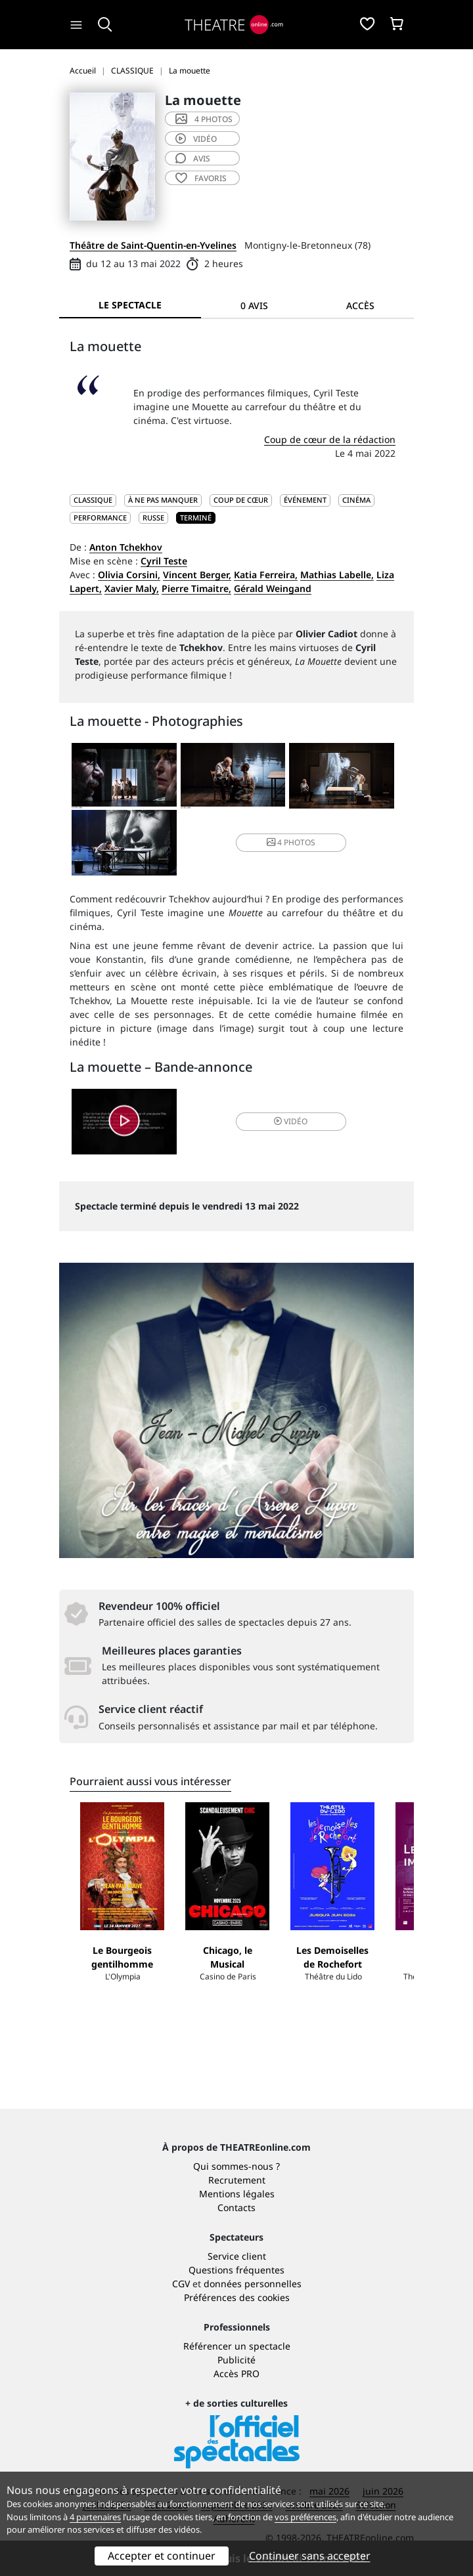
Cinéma (356, 500)
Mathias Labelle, (337, 574)
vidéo (196, 138)
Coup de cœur (241, 500)
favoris (201, 178)
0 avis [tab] (254, 305)
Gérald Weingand (272, 588)
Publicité (236, 2360)
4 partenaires (95, 2517)
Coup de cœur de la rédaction (329, 439)
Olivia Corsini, (129, 574)
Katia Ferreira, (266, 574)
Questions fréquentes (236, 2270)
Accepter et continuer (161, 2555)
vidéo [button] (290, 1121)
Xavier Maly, (131, 588)
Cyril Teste (164, 561)
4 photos (204, 119)
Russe (153, 517)
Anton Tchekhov (125, 547)
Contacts (236, 2207)
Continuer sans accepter (310, 2555)
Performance (100, 517)
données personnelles (253, 2283)
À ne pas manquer (163, 500)
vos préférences (305, 2517)
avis (192, 158)
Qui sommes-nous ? (236, 2166)
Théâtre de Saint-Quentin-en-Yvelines (153, 245)
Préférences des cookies (237, 2297)
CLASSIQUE (93, 500)
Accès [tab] (360, 305)
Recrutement (236, 2180)
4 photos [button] (291, 842)
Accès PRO (236, 2373)
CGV (181, 2283)
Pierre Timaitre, (196, 588)
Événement (305, 500)
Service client (237, 2256)
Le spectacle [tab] (130, 305)
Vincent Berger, (197, 574)
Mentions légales (237, 2193)
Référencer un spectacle (236, 2346)
